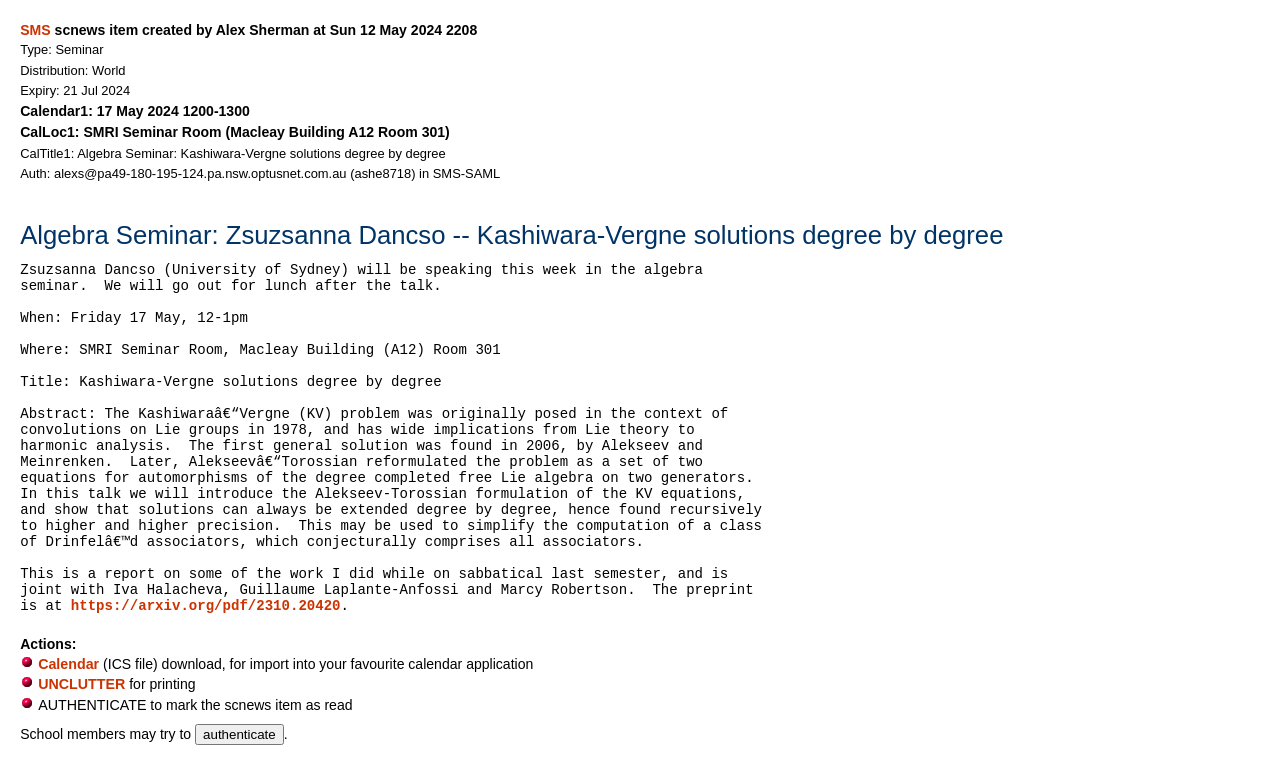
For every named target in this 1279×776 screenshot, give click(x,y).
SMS (35, 30)
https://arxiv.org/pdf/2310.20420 (206, 606)
